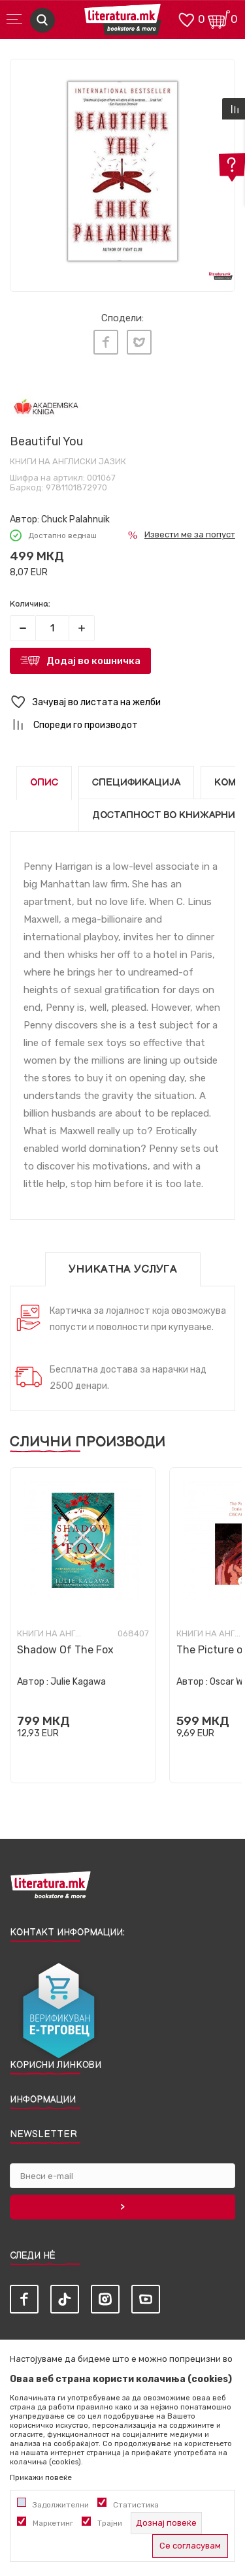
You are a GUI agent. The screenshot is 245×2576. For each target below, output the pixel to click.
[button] (122, 702)
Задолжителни (61, 2505)
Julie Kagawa (78, 1681)
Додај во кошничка (93, 661)
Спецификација (136, 782)
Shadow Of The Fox (65, 1649)
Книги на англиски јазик (68, 461)
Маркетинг (53, 2523)
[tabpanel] (122, 171)
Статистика (136, 2505)
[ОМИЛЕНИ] (186, 19)
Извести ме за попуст (189, 534)
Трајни (109, 2523)
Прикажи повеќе (41, 2477)
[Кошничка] (219, 19)
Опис (44, 782)
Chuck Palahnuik (75, 519)
